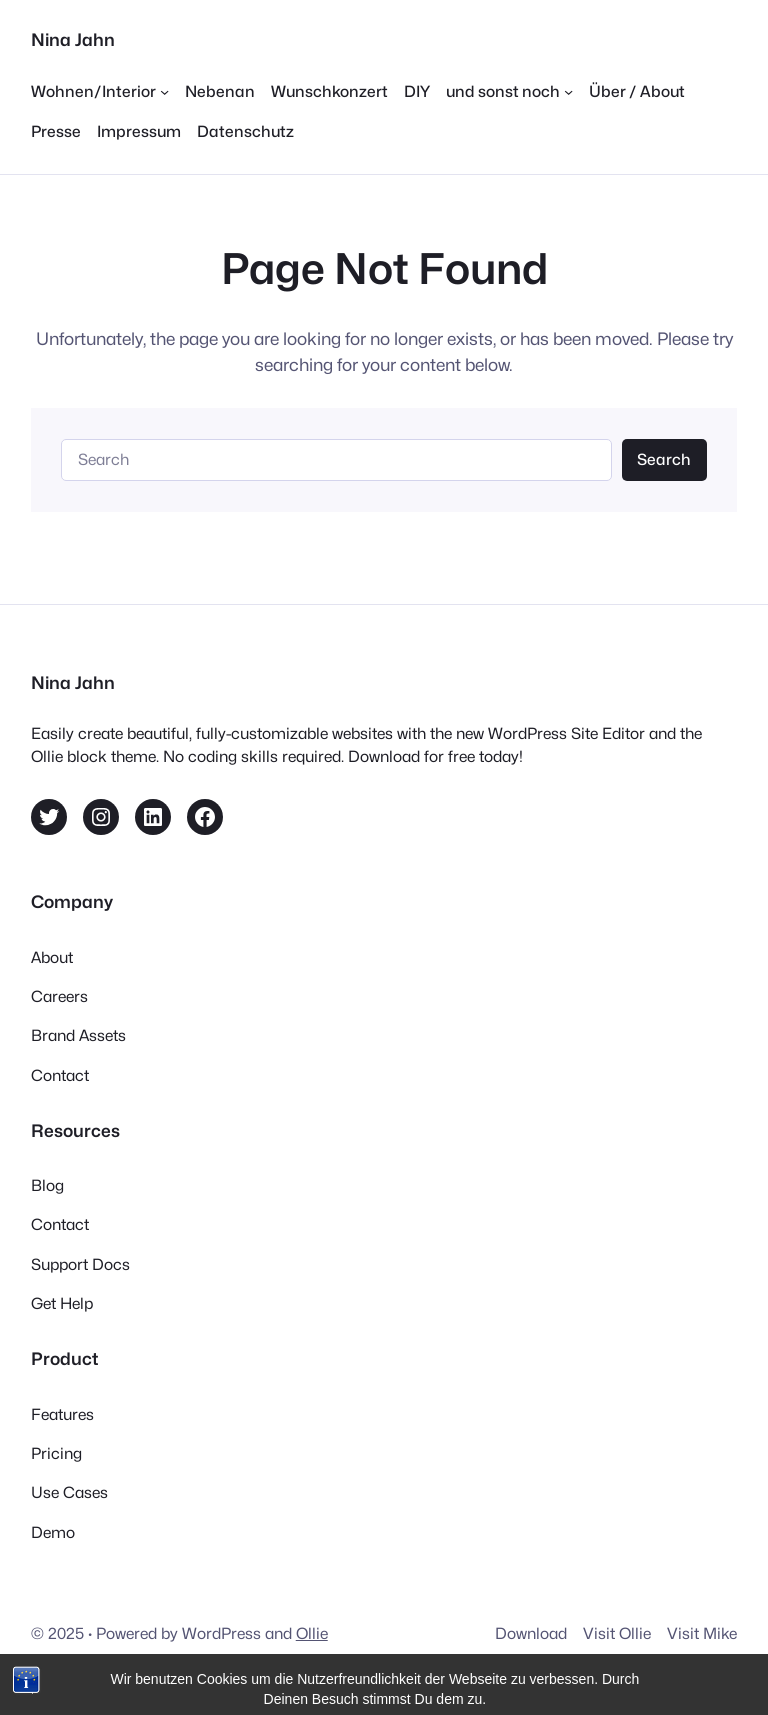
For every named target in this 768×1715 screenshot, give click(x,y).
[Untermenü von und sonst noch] (509, 91)
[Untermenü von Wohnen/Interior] (100, 91)
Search (664, 459)
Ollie (312, 1633)
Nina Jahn (73, 39)
